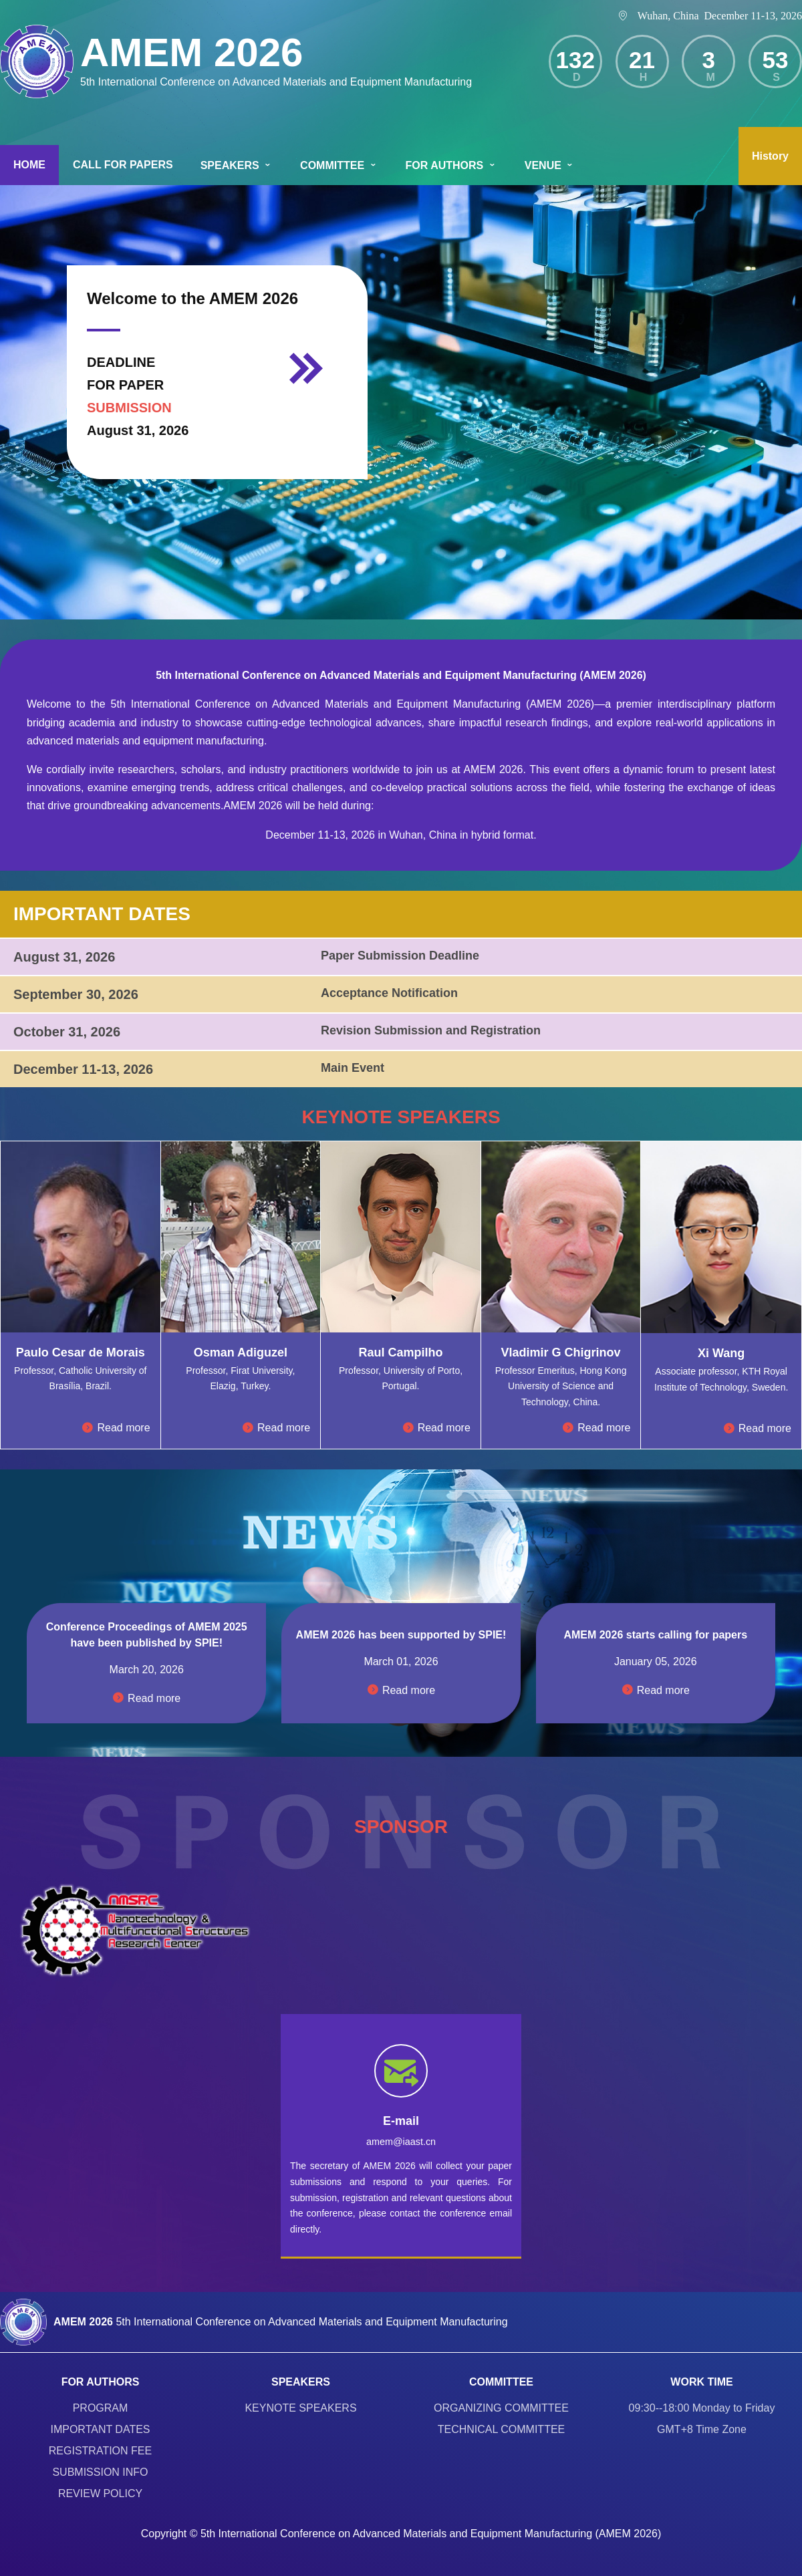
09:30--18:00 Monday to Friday (702, 2408)
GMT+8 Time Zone (702, 2429)
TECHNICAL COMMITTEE (501, 2429)
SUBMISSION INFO (100, 2472)
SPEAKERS (236, 165)
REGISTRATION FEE (100, 2450)
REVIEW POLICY (100, 2493)
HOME (29, 164)
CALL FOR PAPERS (123, 164)
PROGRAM (100, 2408)
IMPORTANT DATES (100, 2429)
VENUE (550, 165)
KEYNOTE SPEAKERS (300, 2408)
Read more (116, 1427)
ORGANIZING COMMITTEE (501, 2408)
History (770, 156)
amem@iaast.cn (401, 2141)
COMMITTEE (339, 165)
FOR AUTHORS (451, 165)
